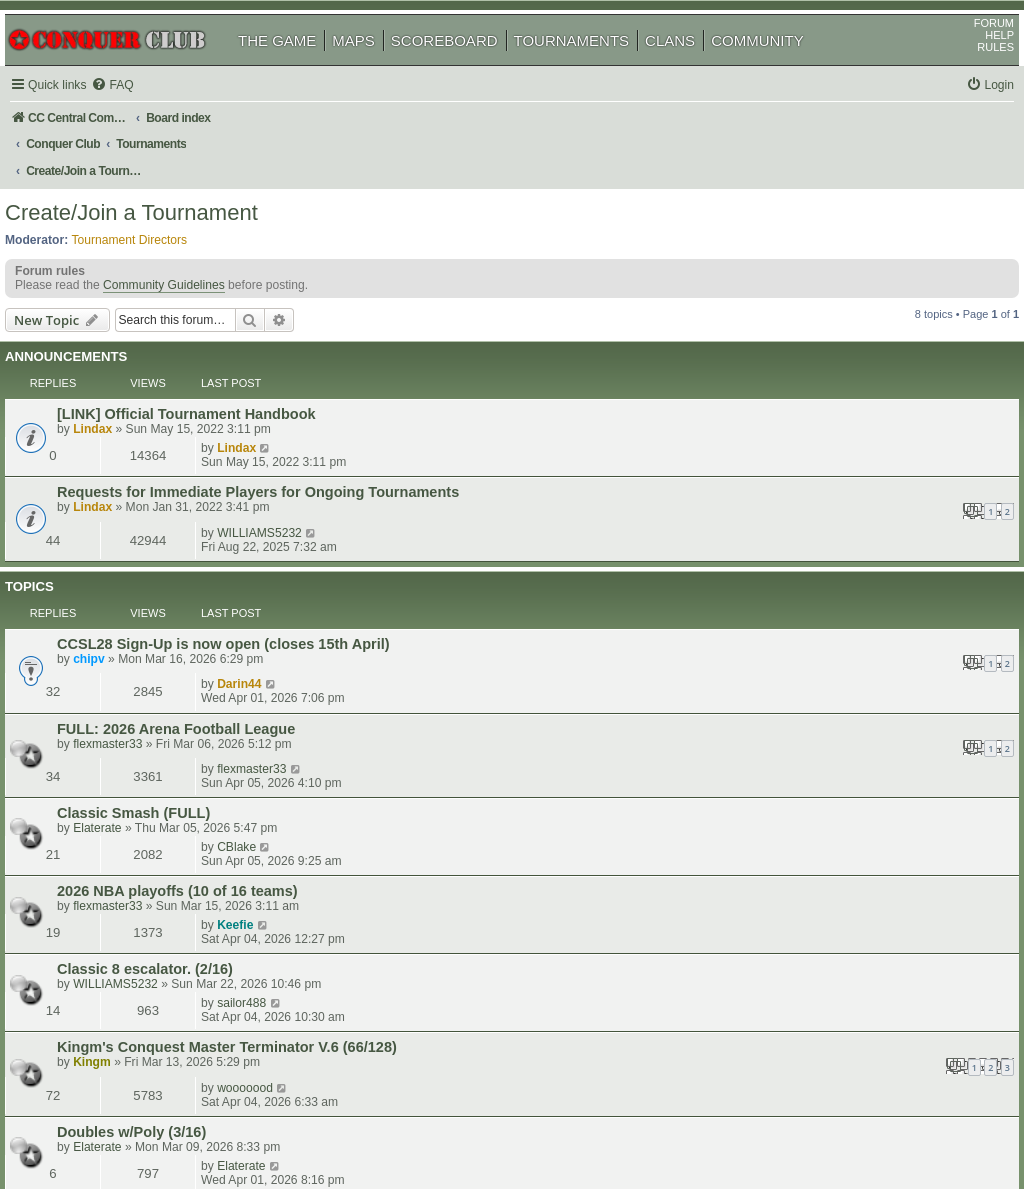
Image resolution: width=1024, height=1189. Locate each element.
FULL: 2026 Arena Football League (204, 554)
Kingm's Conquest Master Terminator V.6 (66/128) (255, 731)
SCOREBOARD (467, 68)
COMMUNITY (780, 68)
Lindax (120, 388)
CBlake (782, 600)
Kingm (120, 746)
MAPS (376, 68)
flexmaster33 (135, 569)
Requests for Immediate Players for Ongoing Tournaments (286, 416)
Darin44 (785, 505)
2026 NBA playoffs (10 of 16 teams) (205, 644)
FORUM (971, 51)
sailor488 (787, 686)
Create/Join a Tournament (154, 194)
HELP (976, 63)
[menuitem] (140, 113)
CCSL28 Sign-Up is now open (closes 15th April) (251, 506)
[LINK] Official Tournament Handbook (214, 373)
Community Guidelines (187, 274)
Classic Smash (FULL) (161, 601)
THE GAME (300, 68)
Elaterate (125, 616)
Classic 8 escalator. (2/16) (173, 687)
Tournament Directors (153, 221)
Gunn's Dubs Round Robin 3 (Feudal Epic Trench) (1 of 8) (282, 821)
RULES (972, 75)
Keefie (781, 643)
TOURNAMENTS (595, 68)
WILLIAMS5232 (805, 415)
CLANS (693, 68)
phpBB (109, 1123)
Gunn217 (126, 836)
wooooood (791, 730)
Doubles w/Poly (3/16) (159, 778)
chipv (117, 521)
